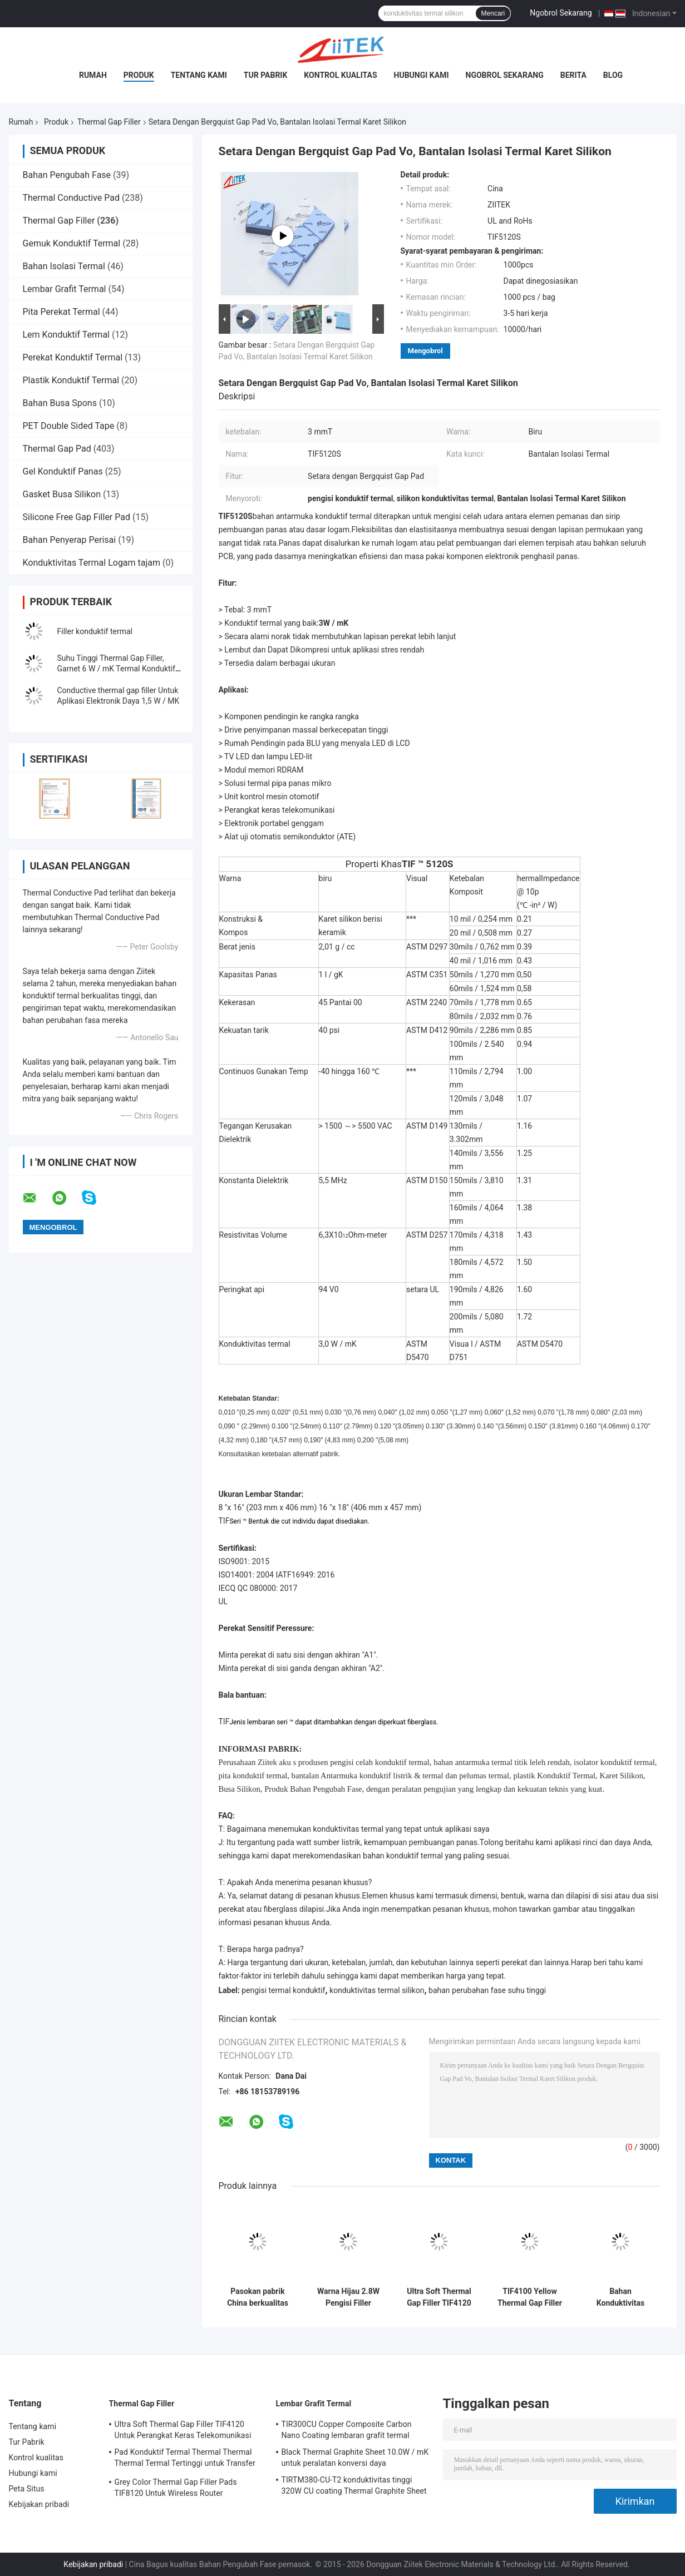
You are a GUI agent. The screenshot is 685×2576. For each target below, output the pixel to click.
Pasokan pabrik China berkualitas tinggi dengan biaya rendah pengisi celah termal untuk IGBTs (257, 2297)
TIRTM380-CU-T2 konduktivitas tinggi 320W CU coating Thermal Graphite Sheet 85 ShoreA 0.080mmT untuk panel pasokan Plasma (354, 2487)
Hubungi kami (421, 75)
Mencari (493, 13)
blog (613, 75)
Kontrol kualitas (340, 75)
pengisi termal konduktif (283, 1990)
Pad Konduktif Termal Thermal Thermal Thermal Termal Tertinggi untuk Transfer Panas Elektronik (185, 2459)
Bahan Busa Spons (60, 403)
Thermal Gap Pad (57, 448)
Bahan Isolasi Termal (64, 266)
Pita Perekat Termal (61, 311)
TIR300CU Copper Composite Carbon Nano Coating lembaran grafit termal (347, 2430)
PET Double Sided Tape (69, 426)
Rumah (93, 75)
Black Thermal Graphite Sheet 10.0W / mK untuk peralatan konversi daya (355, 2458)
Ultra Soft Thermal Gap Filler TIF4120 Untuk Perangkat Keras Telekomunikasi (439, 2297)
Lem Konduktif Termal (66, 334)
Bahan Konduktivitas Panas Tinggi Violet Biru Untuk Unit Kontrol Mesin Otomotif (620, 2297)
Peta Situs (27, 2488)
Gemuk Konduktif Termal (72, 243)
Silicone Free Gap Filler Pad (77, 517)
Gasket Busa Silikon (62, 494)
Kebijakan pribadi (39, 2504)
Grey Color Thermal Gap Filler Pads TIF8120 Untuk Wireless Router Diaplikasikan (176, 2489)
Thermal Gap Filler (109, 121)
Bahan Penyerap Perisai (69, 540)
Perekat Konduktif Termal (73, 357)
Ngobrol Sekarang (561, 12)
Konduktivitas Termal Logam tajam (92, 562)
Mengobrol (425, 351)
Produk (139, 75)
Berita (573, 75)
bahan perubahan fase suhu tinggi (487, 1990)
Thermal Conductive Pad (71, 197)
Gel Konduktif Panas (63, 471)
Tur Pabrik (266, 75)
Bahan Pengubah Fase (67, 175)
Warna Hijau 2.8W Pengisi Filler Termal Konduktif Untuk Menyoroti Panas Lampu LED (348, 2297)
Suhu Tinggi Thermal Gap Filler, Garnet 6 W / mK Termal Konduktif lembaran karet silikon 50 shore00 (116, 669)
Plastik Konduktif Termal (71, 380)
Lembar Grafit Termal (64, 289)
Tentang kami (199, 75)
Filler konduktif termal (94, 631)
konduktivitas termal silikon (376, 1990)
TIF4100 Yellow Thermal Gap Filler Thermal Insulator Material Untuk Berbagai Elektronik (529, 2297)
